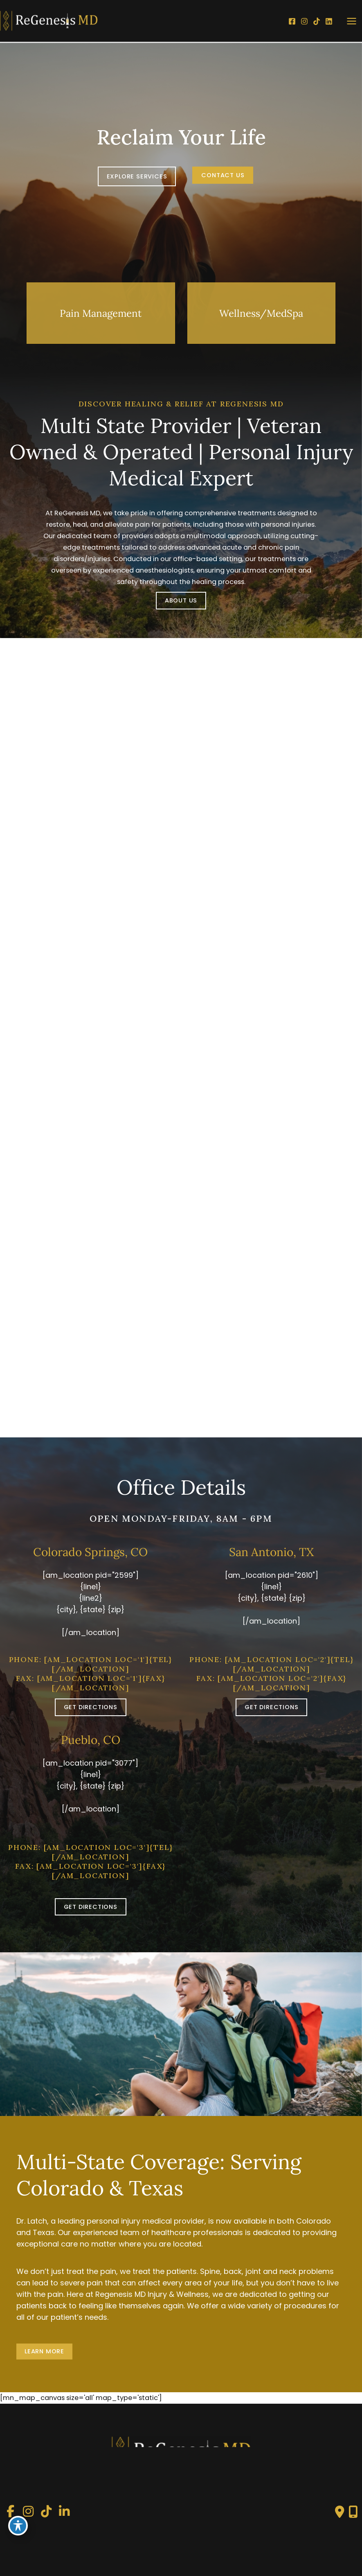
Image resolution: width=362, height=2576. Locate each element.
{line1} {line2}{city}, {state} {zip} (90, 1598)
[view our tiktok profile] (46, 2511)
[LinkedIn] (329, 21)
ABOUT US (181, 600)
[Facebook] (292, 21)
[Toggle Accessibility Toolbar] (18, 2525)
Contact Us (222, 175)
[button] (137, 176)
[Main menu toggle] (351, 21)
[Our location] (353, 2511)
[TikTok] (316, 21)
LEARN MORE (44, 2351)
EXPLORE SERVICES (137, 176)
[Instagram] (304, 21)
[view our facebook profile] (10, 2511)
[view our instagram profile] (28, 2511)
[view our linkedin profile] (64, 2511)
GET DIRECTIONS (90, 1707)
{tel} (160, 1659)
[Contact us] (339, 2511)
